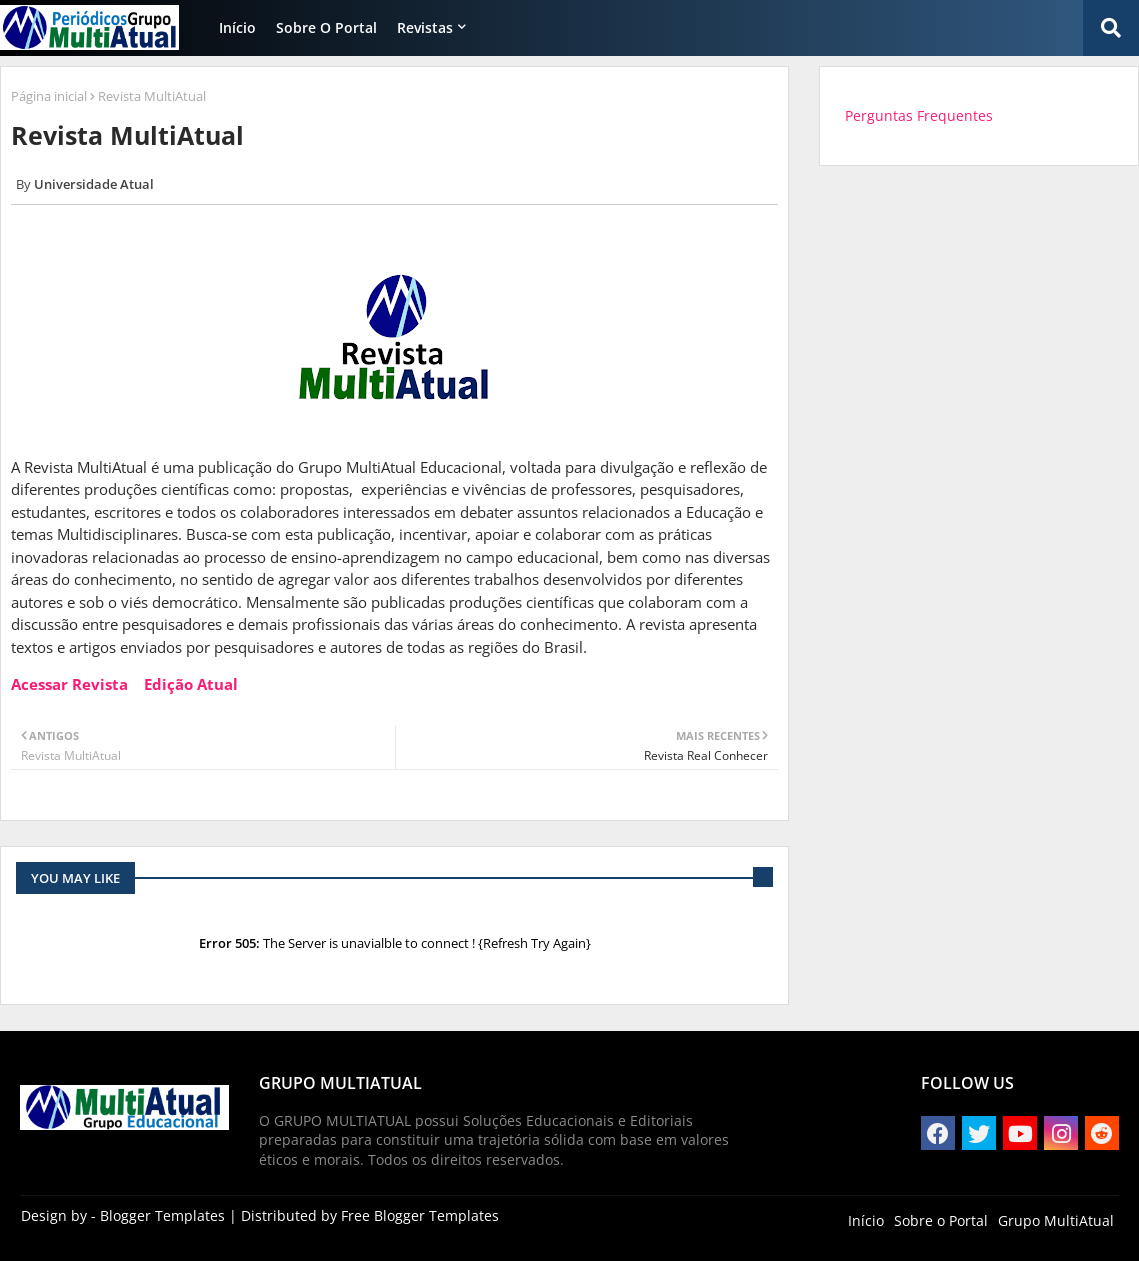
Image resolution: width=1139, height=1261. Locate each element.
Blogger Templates (162, 1215)
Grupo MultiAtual (1056, 1220)
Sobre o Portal (326, 27)
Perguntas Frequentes (919, 115)
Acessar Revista (69, 684)
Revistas (425, 27)
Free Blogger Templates (420, 1215)
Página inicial (49, 96)
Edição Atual (191, 684)
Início (237, 27)
